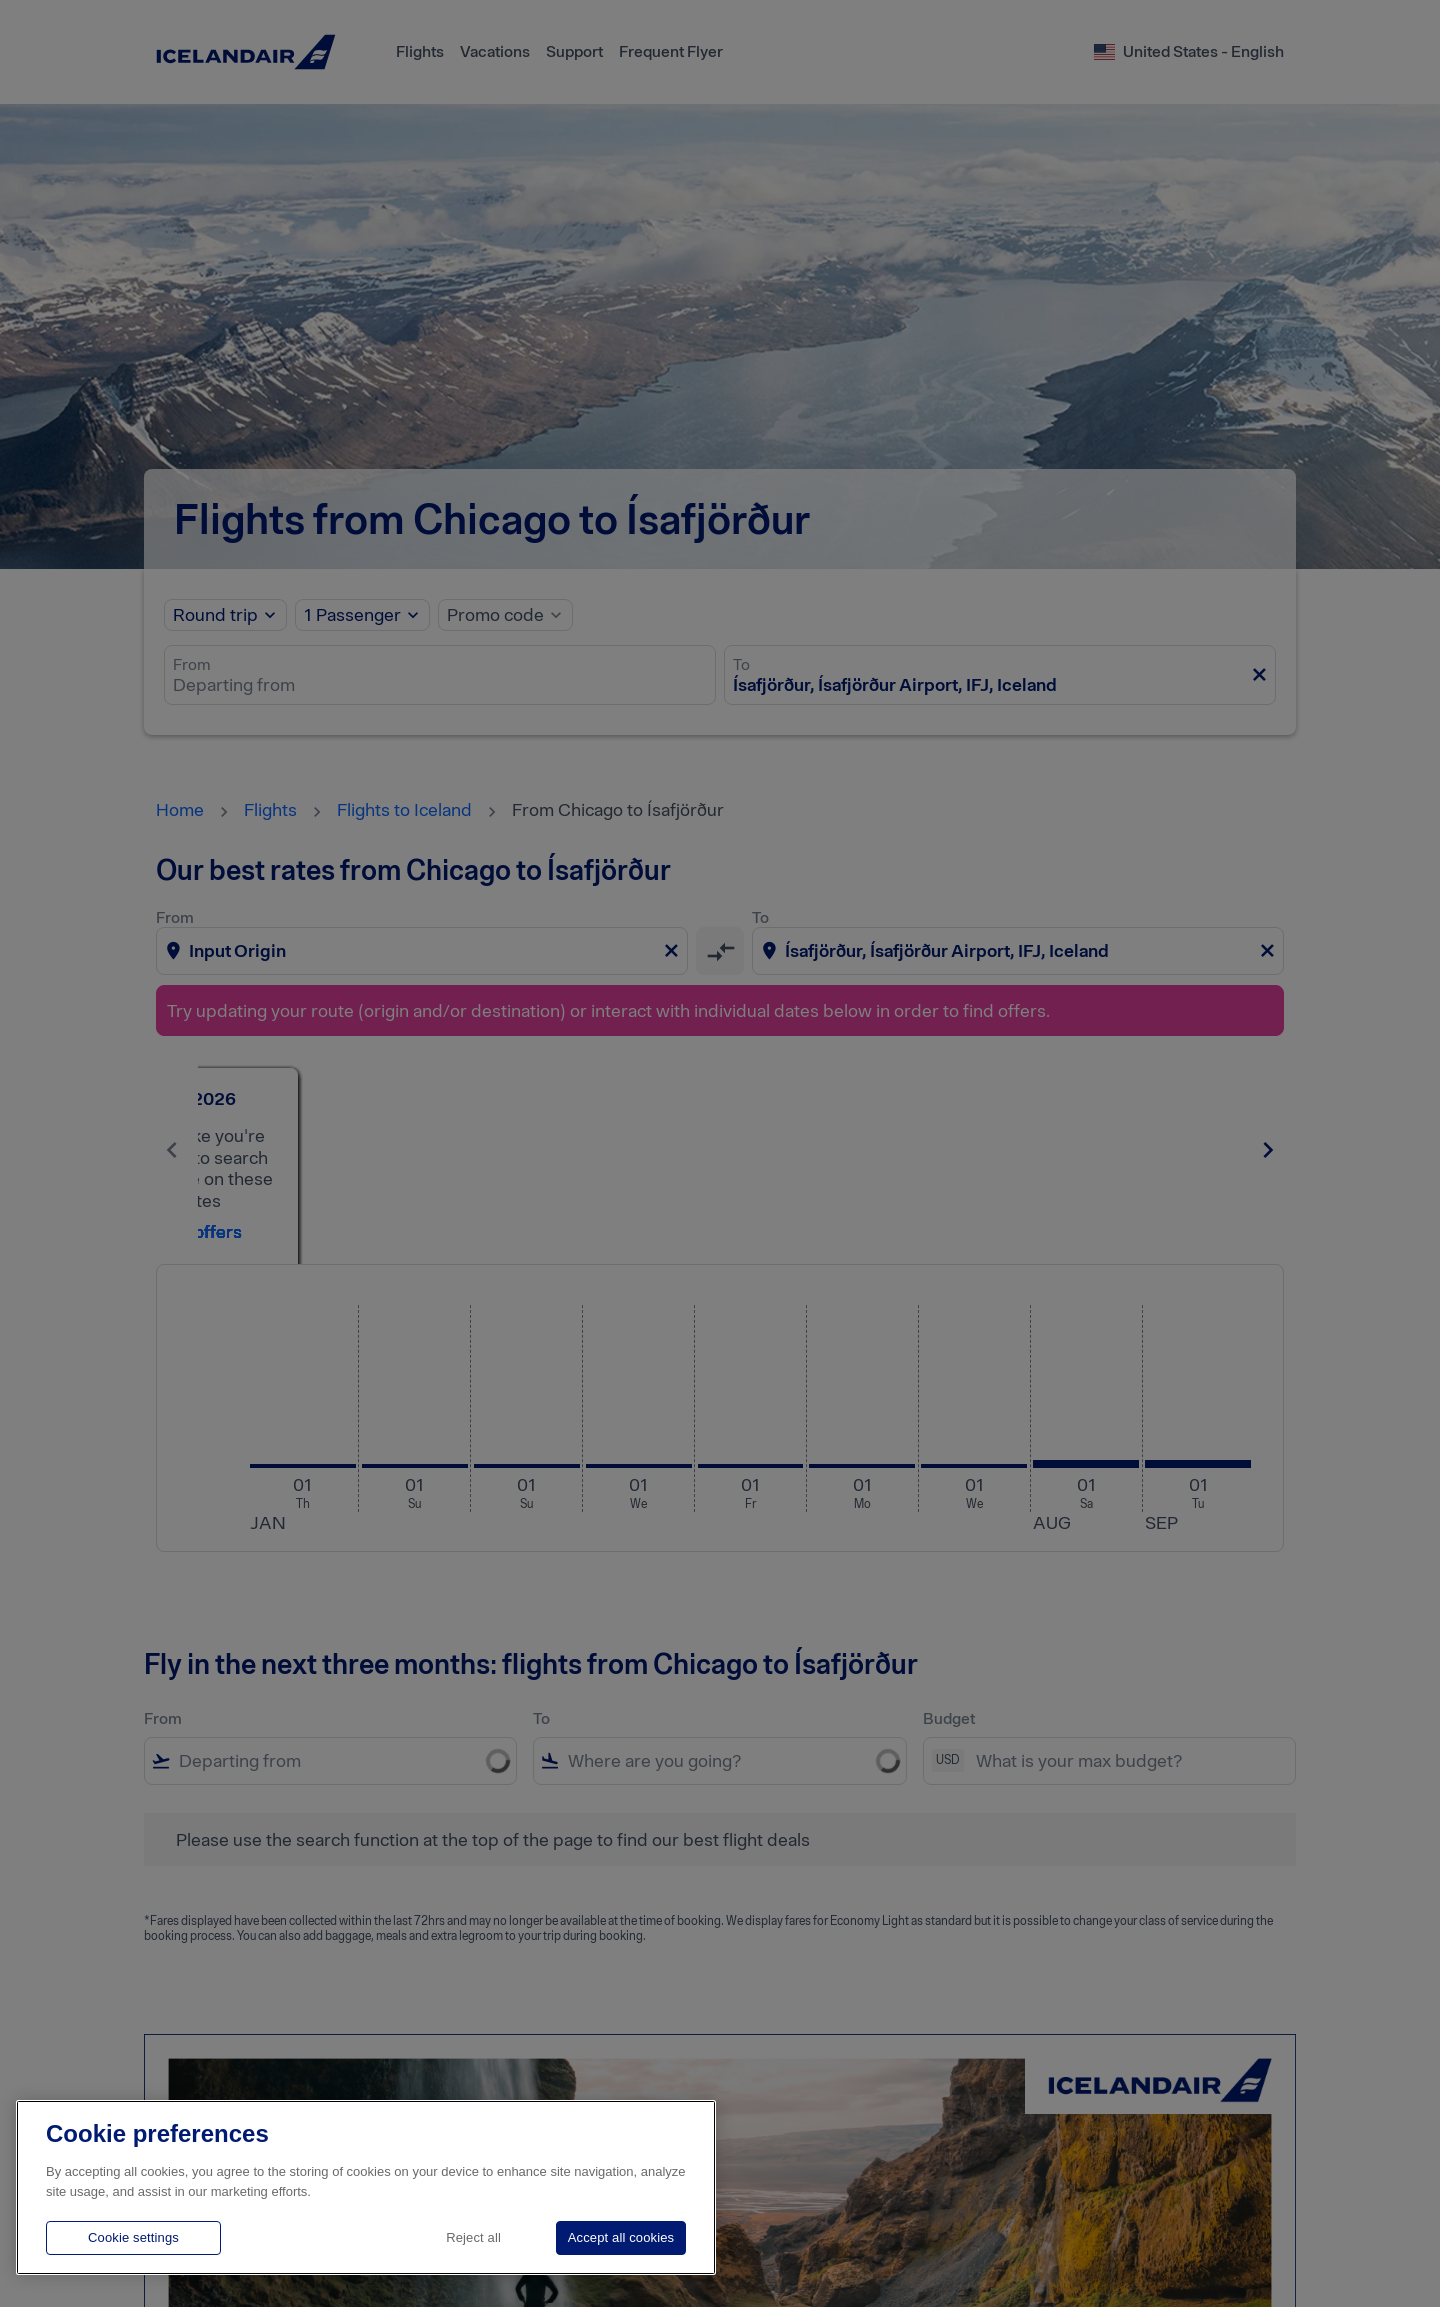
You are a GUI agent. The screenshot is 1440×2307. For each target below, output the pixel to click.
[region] (366, 2187)
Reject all (473, 2237)
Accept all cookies (621, 2237)
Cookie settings (133, 2237)
